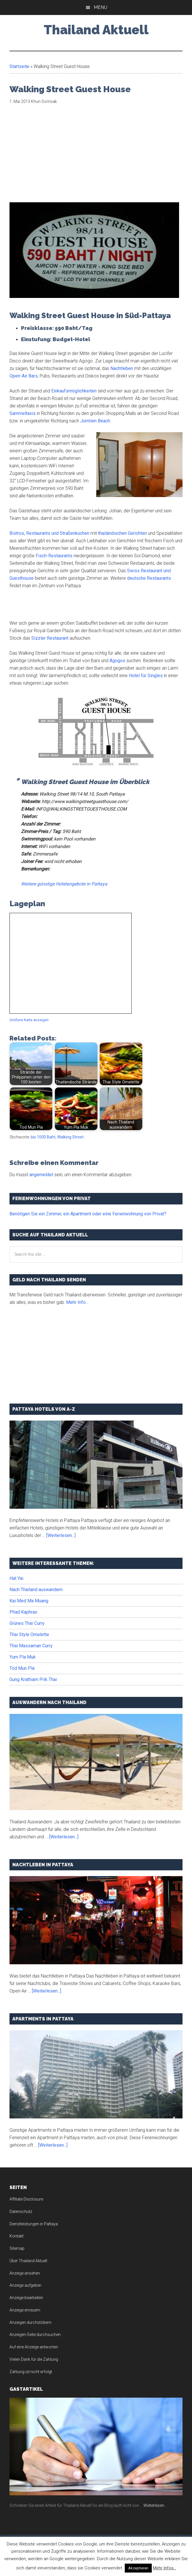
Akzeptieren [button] (138, 2568)
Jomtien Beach (95, 421)
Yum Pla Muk (22, 1657)
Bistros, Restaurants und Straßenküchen (49, 533)
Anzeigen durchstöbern (30, 2322)
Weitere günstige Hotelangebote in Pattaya (64, 884)
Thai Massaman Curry (31, 1645)
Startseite (19, 66)
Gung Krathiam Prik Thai (33, 1679)
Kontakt (16, 2236)
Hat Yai (16, 1578)
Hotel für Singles (146, 675)
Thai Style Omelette (29, 1634)
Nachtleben (121, 368)
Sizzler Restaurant (49, 638)
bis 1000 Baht (43, 1137)
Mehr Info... (77, 1302)
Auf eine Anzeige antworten (33, 2347)
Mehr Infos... (164, 2568)
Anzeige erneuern (24, 2310)
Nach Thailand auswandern (36, 1589)
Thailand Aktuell (96, 29)
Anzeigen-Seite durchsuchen (35, 2334)
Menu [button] (100, 7)
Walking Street (70, 1137)
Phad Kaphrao (23, 1612)
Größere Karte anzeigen (29, 1020)
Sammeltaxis (22, 413)
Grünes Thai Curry (27, 1623)
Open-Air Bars (23, 376)
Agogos (117, 660)
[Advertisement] (57, 156)
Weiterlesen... (155, 2505)
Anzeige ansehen (24, 2273)
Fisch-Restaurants (54, 555)
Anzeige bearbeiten (26, 2297)
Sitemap (16, 2248)
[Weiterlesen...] (61, 1535)
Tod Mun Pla (21, 1668)
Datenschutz (20, 2211)
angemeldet (41, 1174)
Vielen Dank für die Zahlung (33, 2359)
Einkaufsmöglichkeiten (74, 391)
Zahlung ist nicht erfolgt (30, 2371)
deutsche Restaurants (149, 578)
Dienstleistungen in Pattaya (33, 2224)
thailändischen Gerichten (122, 533)
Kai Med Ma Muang (28, 1601)
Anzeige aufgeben (25, 2285)
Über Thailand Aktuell (28, 2260)
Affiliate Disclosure (26, 2199)
